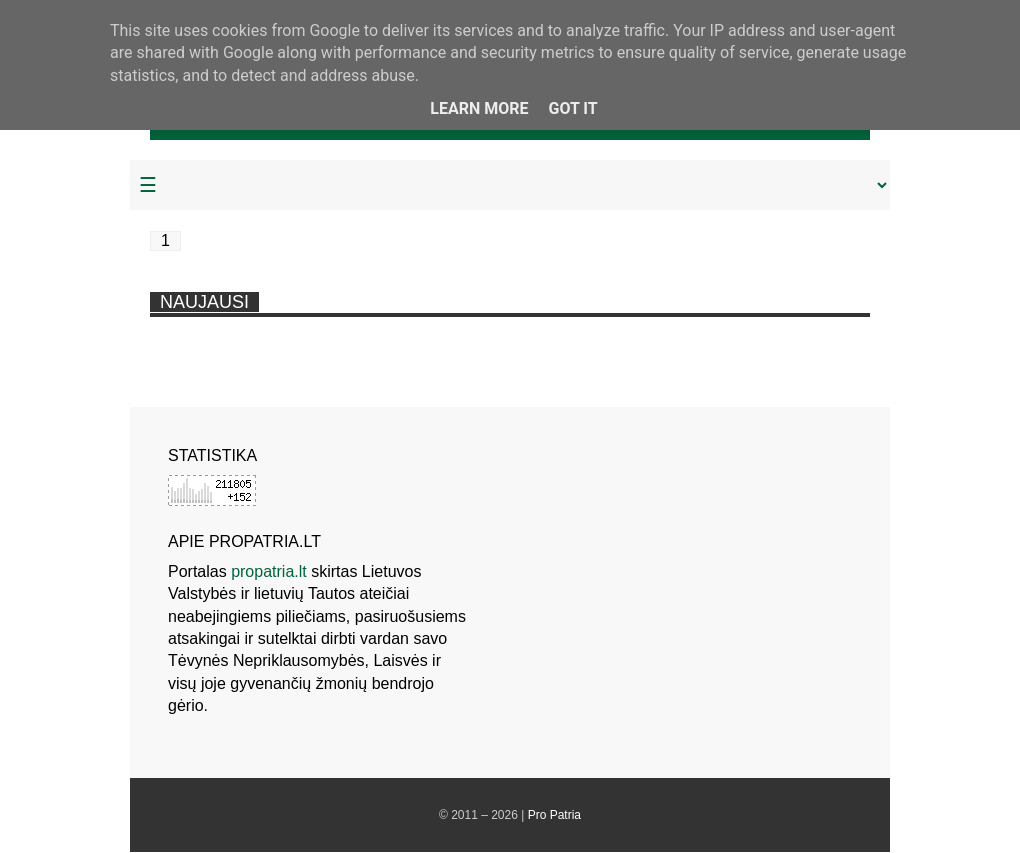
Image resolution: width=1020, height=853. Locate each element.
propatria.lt (269, 571)
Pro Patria (554, 815)
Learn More (479, 108)
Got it (572, 108)
